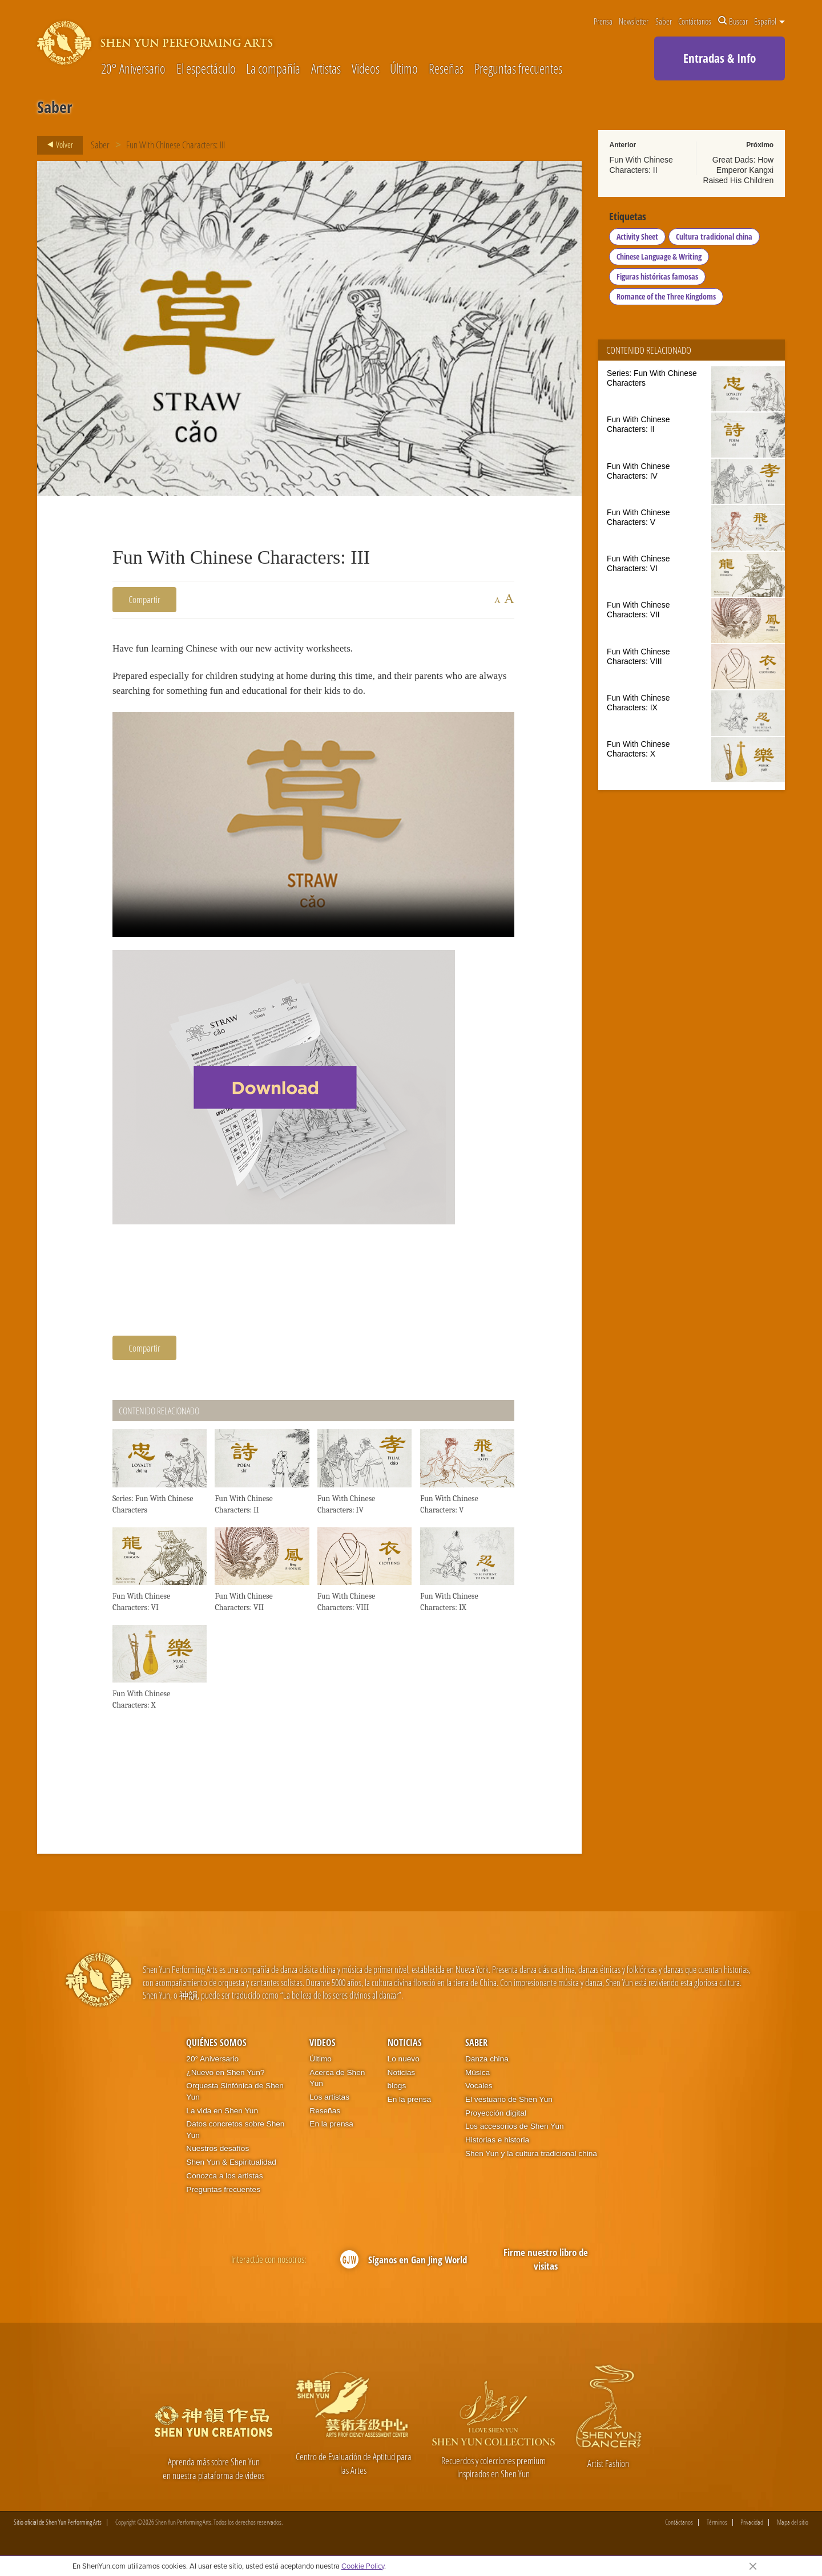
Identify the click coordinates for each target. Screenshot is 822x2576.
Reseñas (446, 69)
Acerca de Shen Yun (337, 2087)
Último (404, 69)
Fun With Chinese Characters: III (176, 144)
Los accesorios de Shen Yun (514, 2135)
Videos (366, 69)
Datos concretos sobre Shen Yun (235, 2139)
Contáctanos (694, 21)
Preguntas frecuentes (518, 69)
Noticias (405, 2051)
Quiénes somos (216, 2051)
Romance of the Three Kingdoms (666, 299)
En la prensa (331, 2133)
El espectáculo (206, 69)
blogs (397, 2094)
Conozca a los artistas (224, 2185)
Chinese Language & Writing (659, 259)
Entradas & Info (719, 58)
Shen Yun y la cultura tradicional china (531, 2162)
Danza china (487, 2068)
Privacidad (751, 2532)
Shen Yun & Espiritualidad (231, 2171)
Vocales (479, 2094)
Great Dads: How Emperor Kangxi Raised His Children (738, 170)
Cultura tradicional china (714, 239)
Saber (663, 21)
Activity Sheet (638, 239)
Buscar (733, 21)
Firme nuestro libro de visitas (545, 2268)
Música (477, 2081)
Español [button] (769, 21)
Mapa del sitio (792, 2532)
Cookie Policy (362, 2566)
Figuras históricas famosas (658, 279)
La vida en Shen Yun (222, 2120)
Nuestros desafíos (217, 2157)
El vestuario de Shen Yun (509, 2108)
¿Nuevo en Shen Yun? (225, 2081)
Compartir (144, 599)
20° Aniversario (133, 69)
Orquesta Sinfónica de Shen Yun (235, 2100)
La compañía (273, 69)
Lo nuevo (404, 2068)
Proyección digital (495, 2122)
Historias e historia (497, 2149)
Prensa (603, 21)
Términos (717, 2532)
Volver (57, 145)
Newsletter (633, 21)
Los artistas (329, 2106)
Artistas (326, 69)
